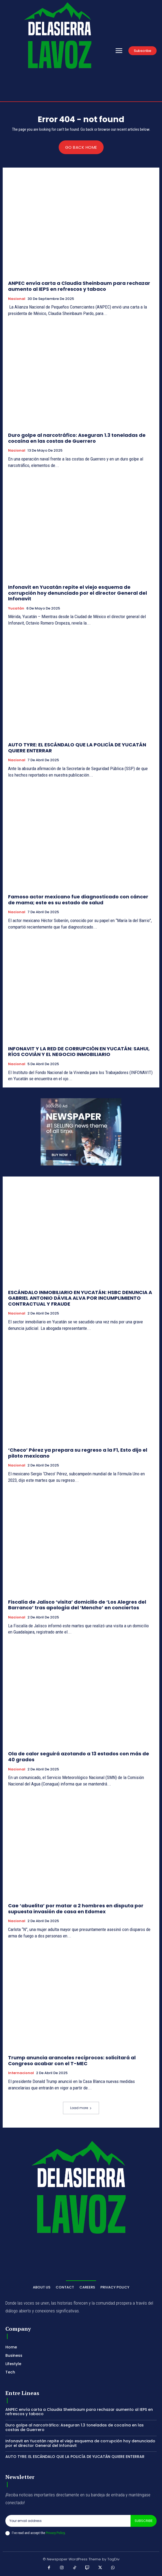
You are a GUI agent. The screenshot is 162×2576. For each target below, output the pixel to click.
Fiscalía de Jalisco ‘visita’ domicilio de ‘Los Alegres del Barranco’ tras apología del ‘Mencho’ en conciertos (77, 1605)
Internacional (21, 2073)
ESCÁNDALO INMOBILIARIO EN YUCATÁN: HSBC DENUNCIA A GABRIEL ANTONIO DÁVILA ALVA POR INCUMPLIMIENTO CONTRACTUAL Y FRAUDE (80, 1298)
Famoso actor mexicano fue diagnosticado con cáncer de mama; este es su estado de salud (78, 899)
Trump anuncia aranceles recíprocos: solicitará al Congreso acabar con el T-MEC (72, 2060)
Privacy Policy (55, 2533)
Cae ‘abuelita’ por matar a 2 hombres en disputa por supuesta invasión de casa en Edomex (75, 1908)
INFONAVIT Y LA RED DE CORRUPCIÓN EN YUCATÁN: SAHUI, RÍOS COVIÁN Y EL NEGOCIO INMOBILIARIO (79, 1051)
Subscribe (144, 2520)
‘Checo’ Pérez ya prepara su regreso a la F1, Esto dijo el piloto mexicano (77, 1453)
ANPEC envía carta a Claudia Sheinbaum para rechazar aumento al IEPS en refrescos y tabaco (79, 286)
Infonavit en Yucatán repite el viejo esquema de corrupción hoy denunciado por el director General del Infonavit (77, 593)
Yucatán (16, 608)
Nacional (16, 299)
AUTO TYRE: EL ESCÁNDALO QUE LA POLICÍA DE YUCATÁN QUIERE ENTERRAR (77, 747)
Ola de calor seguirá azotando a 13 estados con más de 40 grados (78, 1756)
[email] (68, 2521)
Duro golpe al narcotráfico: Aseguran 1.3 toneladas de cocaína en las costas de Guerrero (77, 438)
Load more (81, 2108)
